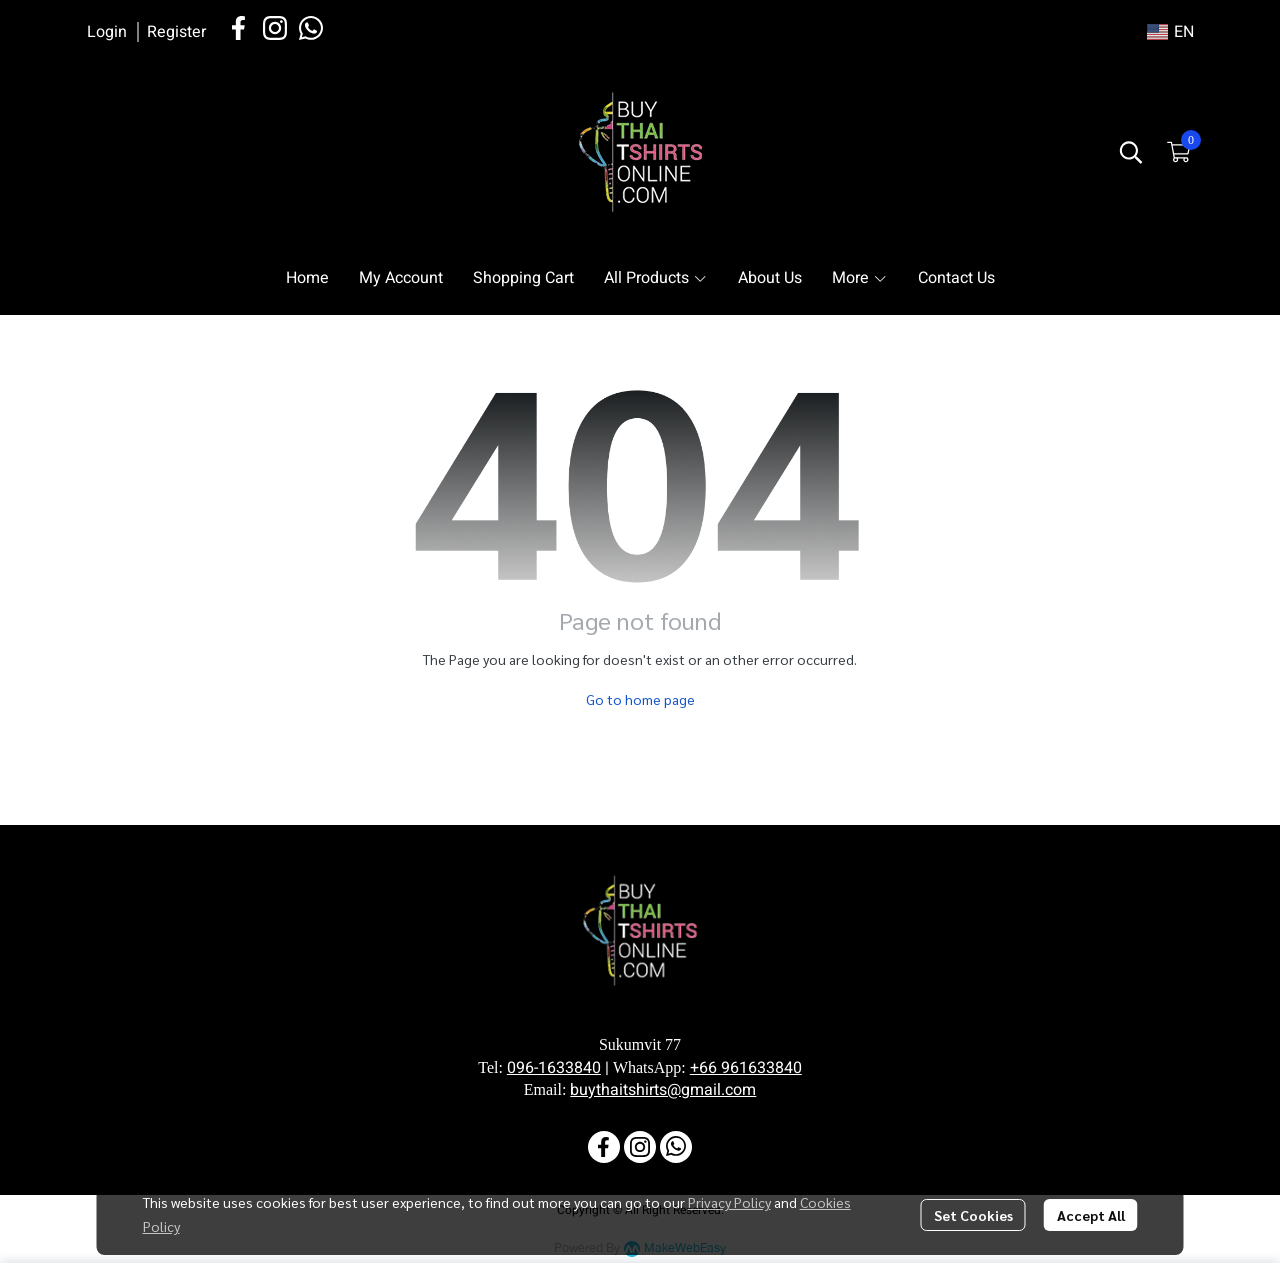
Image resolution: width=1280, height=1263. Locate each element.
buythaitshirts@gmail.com (663, 1090)
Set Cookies (973, 1215)
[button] (1170, 32)
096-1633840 (554, 1068)
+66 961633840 (746, 1068)
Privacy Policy (729, 1202)
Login (107, 32)
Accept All (1091, 1215)
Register (176, 32)
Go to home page (640, 699)
